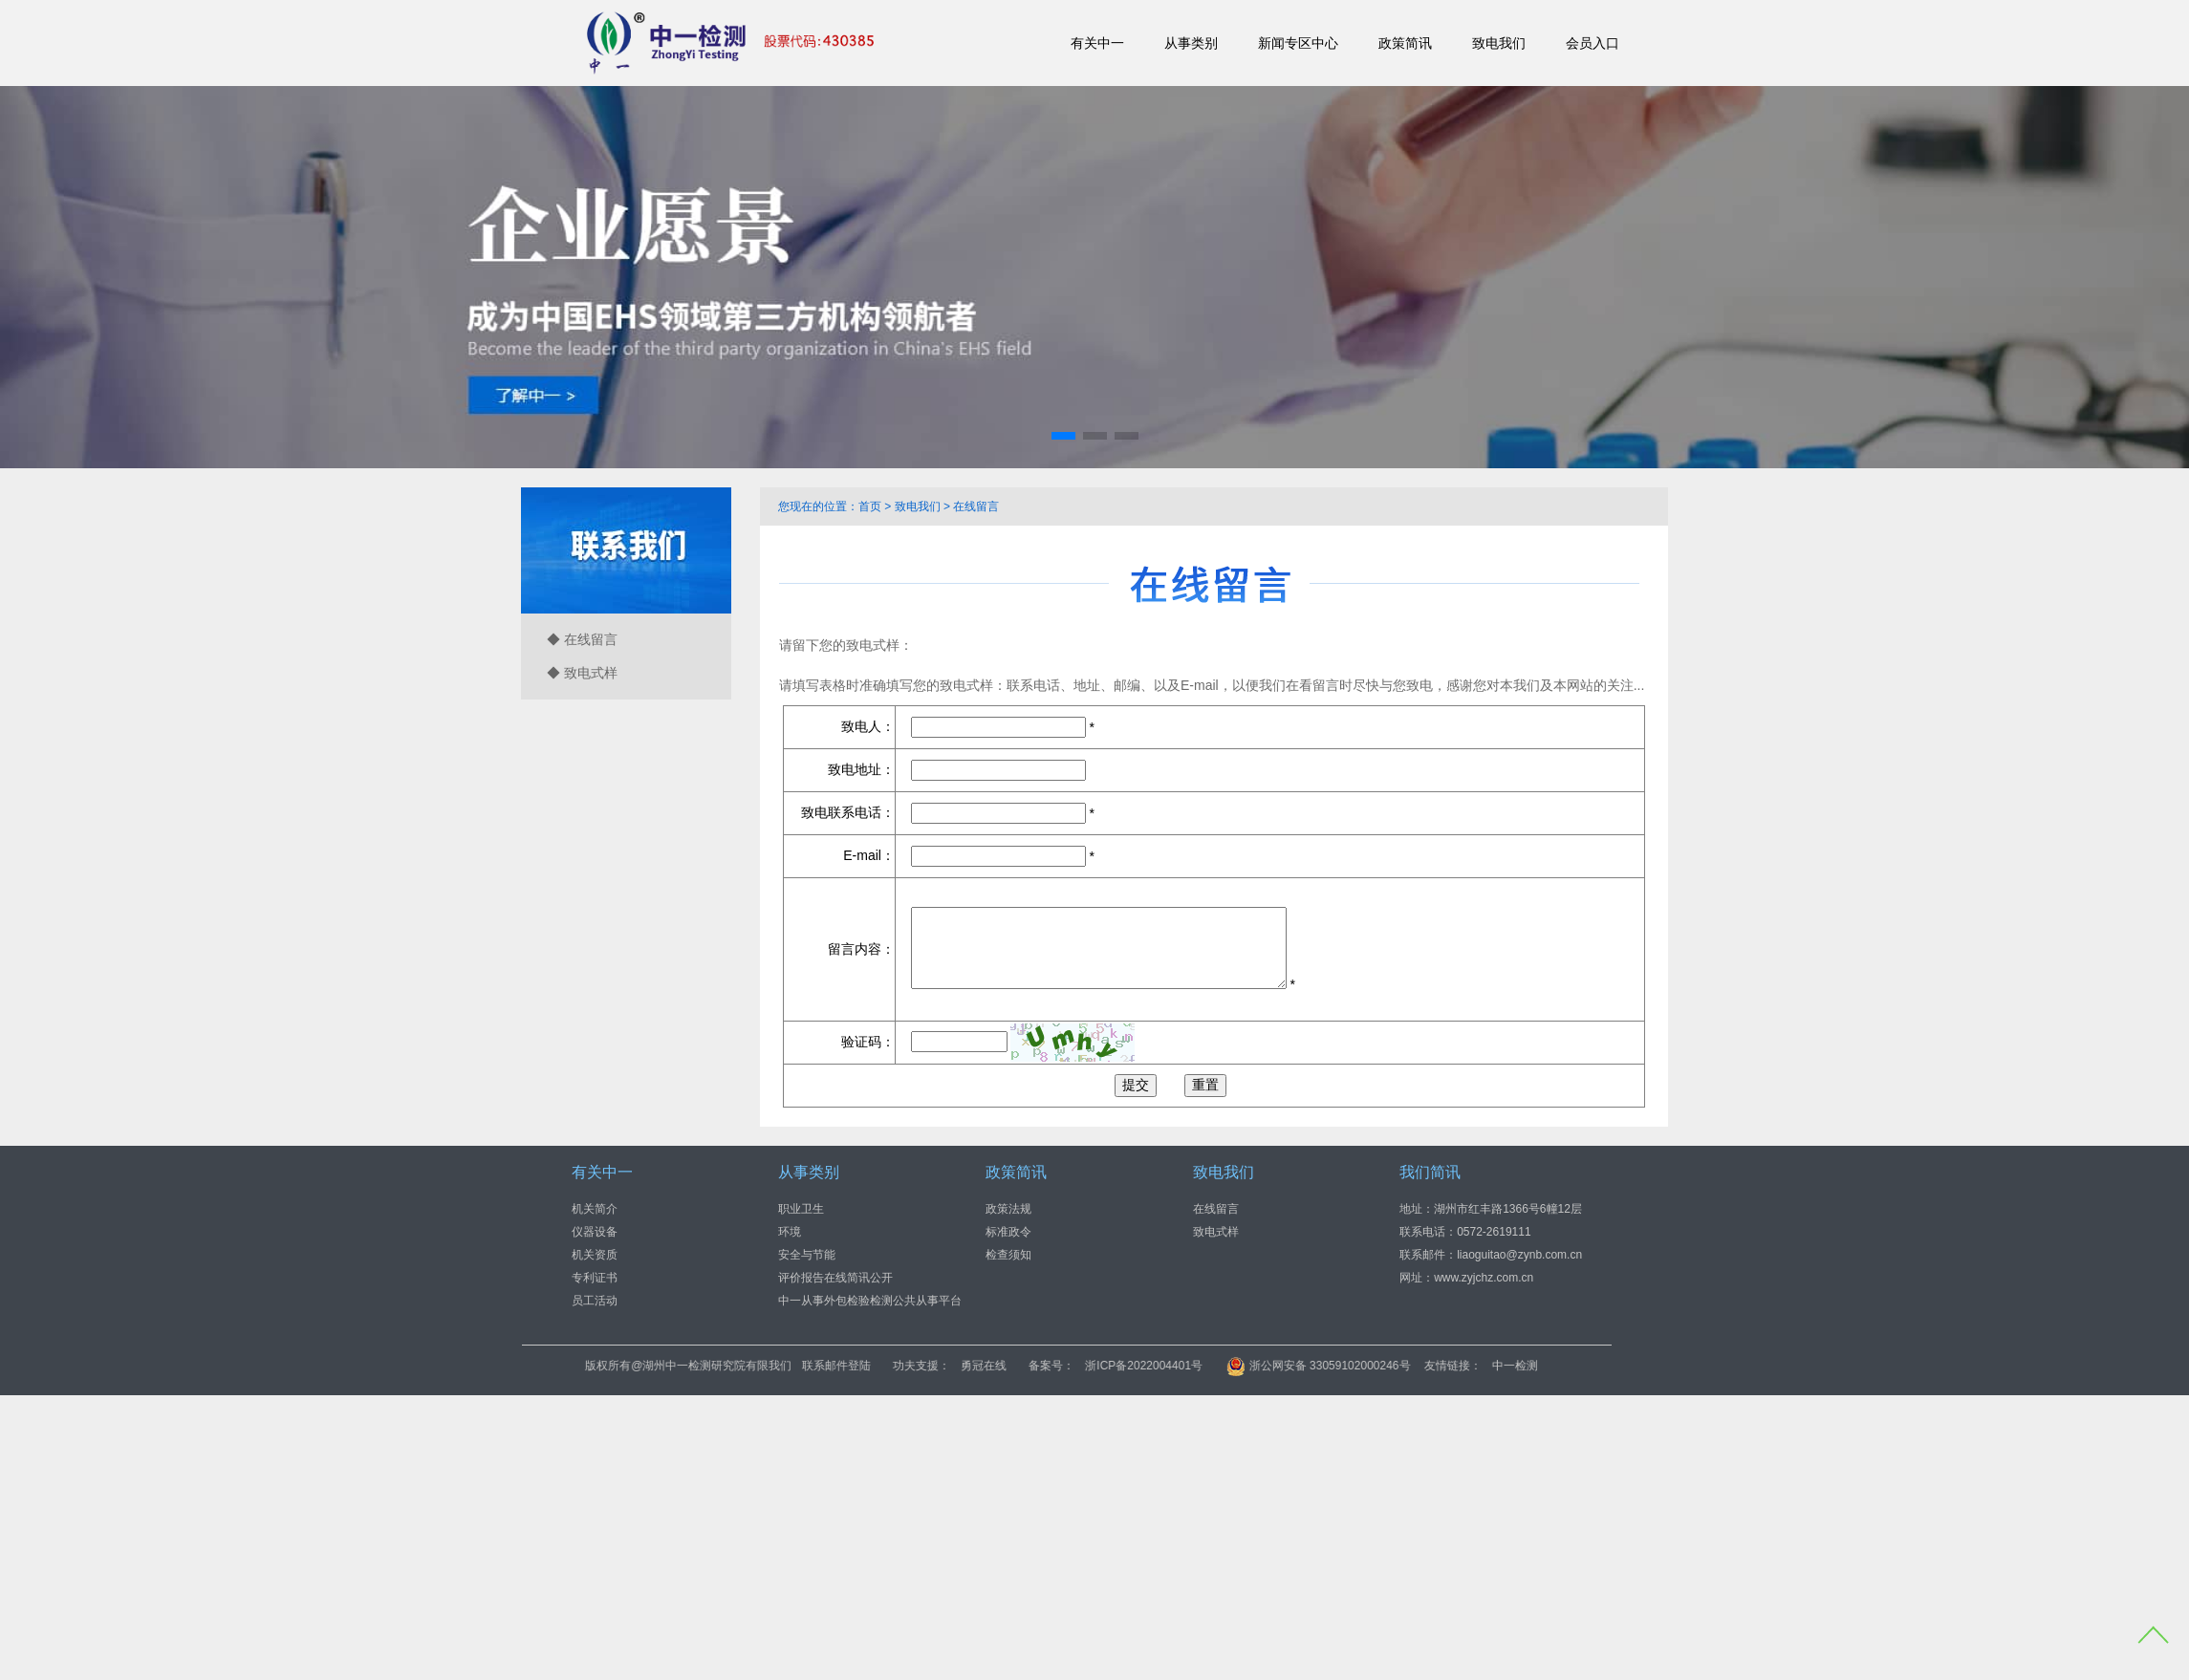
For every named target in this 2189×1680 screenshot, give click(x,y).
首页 (869, 506)
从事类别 (1191, 43)
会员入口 (1592, 43)
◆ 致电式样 (582, 672)
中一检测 (1634, 1365)
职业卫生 (801, 1209)
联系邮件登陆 (955, 1365)
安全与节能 (806, 1254)
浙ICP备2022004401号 (1263, 1365)
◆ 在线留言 (582, 639)
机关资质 (595, 1254)
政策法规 (1008, 1209)
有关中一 (1097, 43)
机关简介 (595, 1209)
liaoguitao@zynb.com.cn (1519, 1254)
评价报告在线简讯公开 (835, 1277)
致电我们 (1499, 43)
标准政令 (1008, 1231)
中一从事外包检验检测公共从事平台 (870, 1300)
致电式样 (1216, 1231)
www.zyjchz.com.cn (1483, 1277)
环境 (789, 1231)
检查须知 (1008, 1254)
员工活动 (595, 1300)
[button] (1063, 436)
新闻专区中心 (1298, 43)
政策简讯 (1405, 43)
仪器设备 (595, 1231)
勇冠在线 (1103, 1365)
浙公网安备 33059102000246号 (1437, 1365)
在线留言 (976, 506)
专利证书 (595, 1277)
